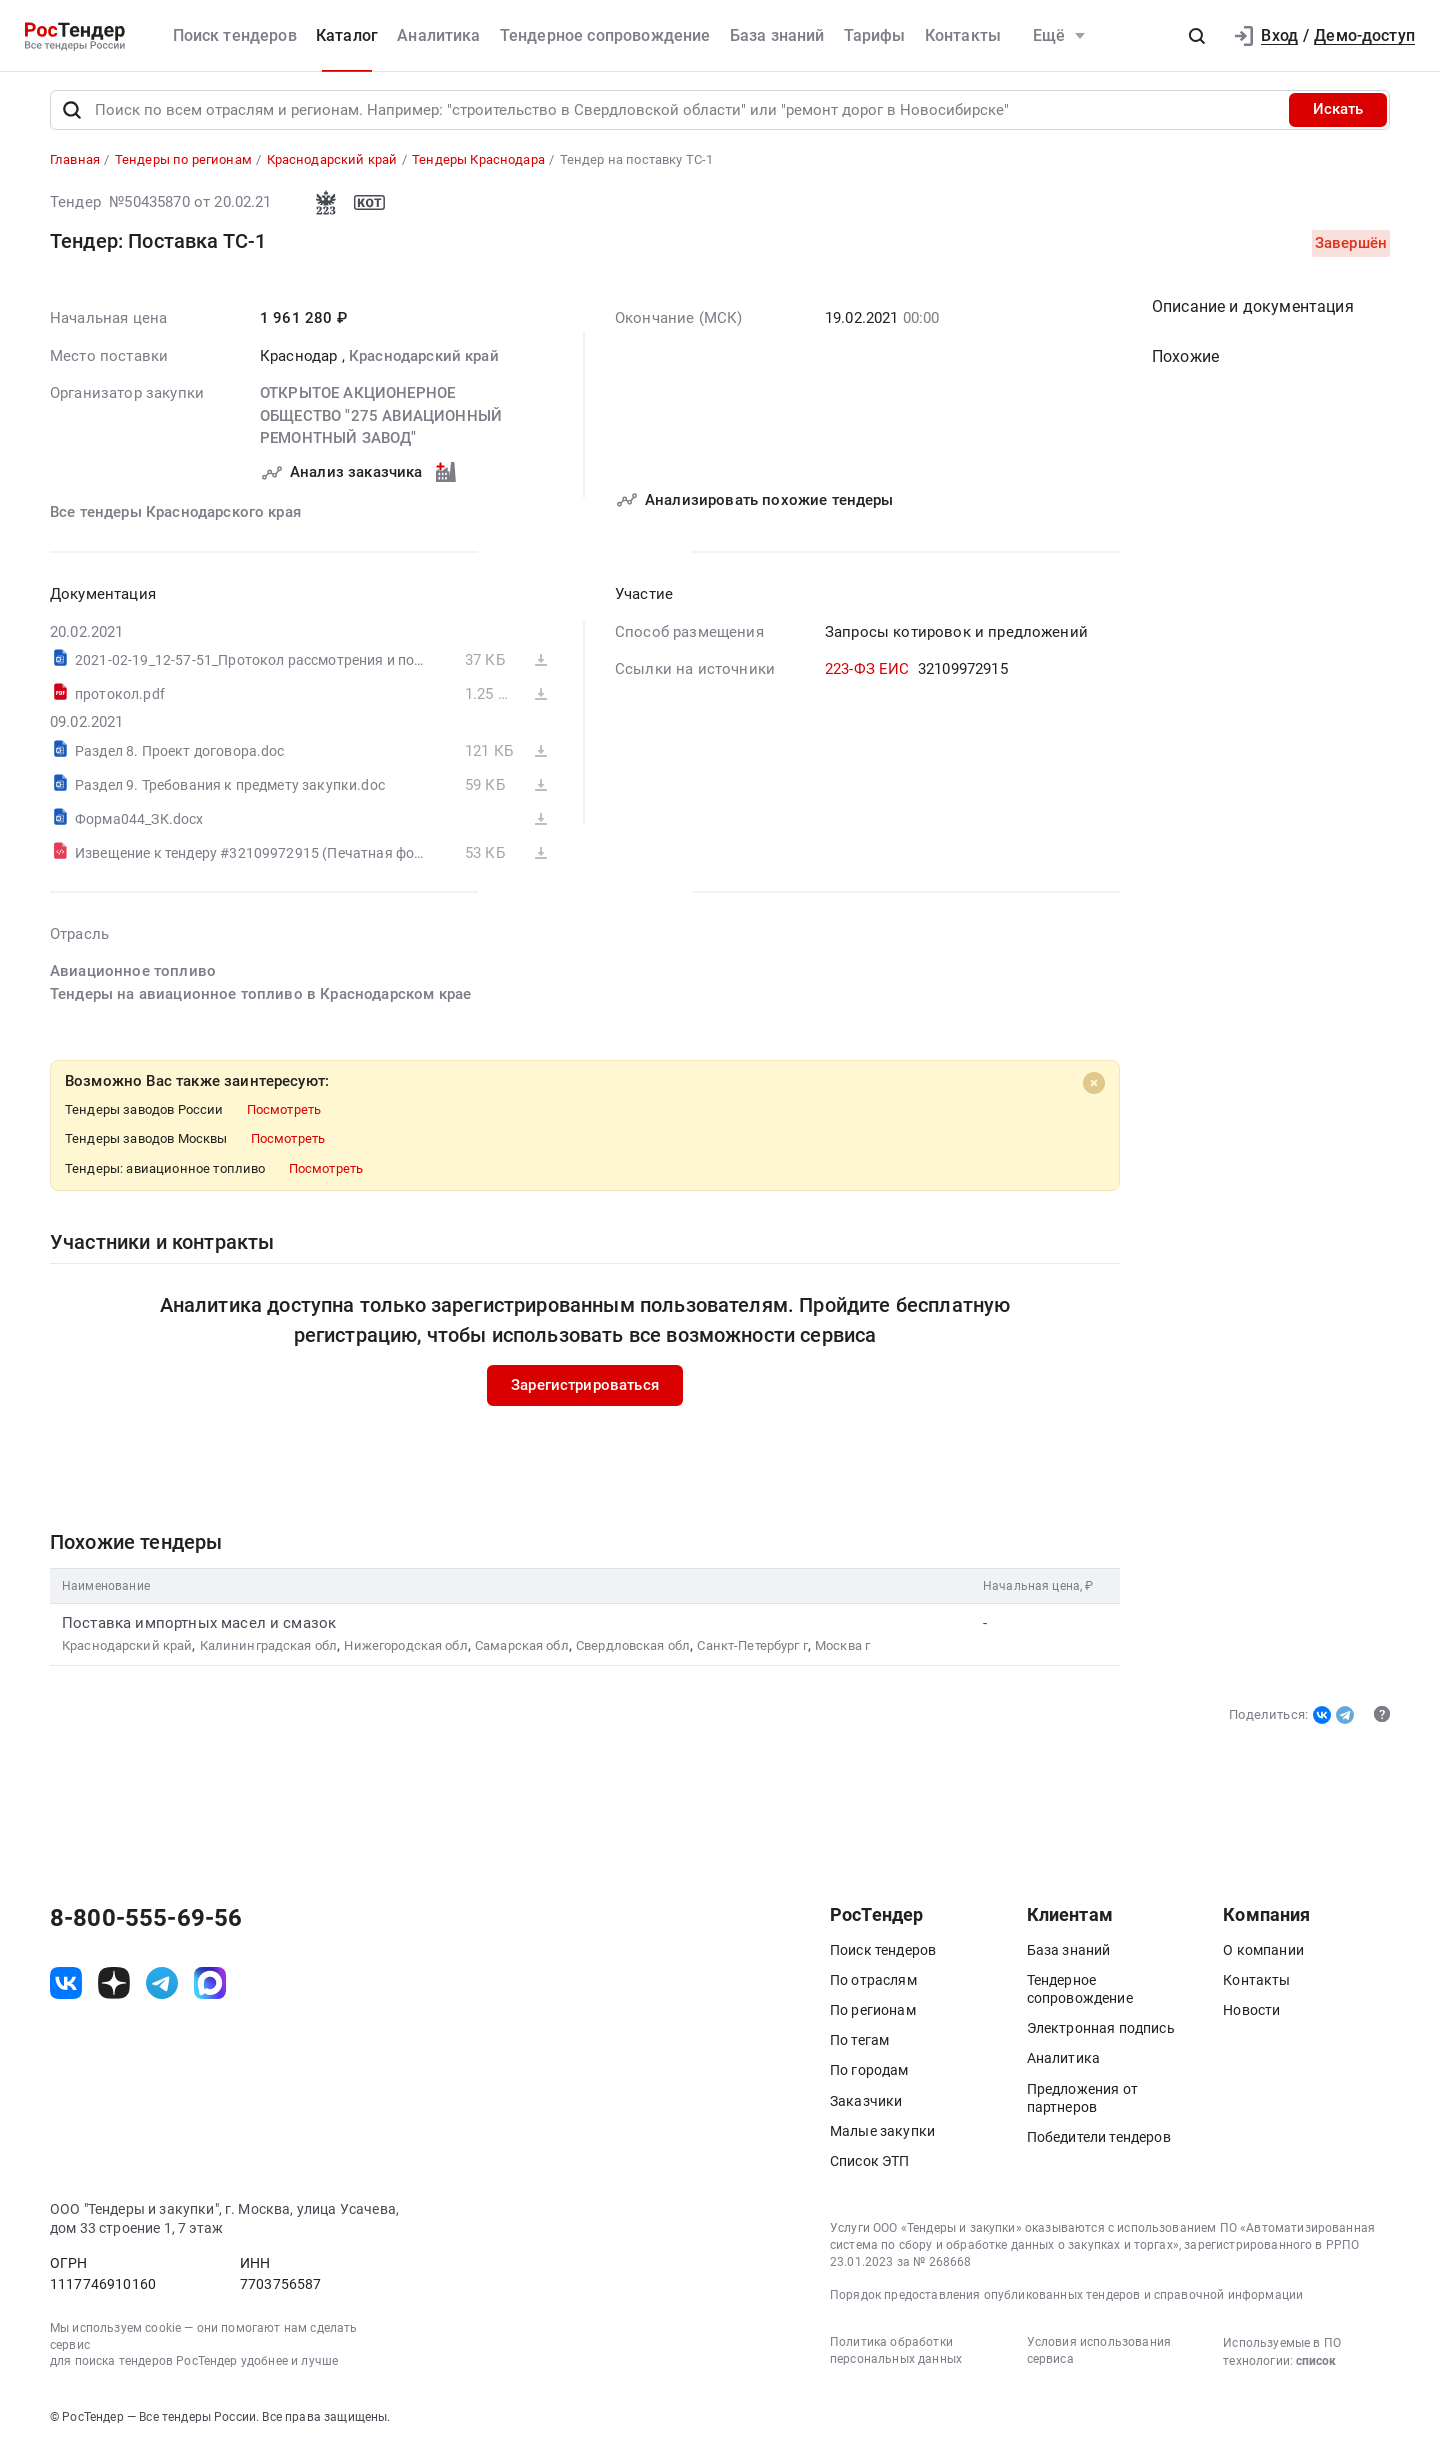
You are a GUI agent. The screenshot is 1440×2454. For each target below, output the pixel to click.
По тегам (859, 2045)
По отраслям (873, 1984)
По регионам (873, 2014)
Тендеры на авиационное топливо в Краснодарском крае (260, 998)
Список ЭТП (870, 2165)
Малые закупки (882, 2135)
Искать (1338, 114)
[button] (1197, 36)
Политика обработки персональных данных (896, 2355)
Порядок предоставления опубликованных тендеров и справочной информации (1066, 2300)
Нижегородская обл (405, 1649)
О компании (1263, 1954)
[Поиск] (72, 114)
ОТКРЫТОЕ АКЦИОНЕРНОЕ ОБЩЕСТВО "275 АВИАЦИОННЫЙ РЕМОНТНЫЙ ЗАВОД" (381, 419)
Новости (1251, 2014)
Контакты (963, 35)
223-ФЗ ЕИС (867, 673)
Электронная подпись (1101, 2033)
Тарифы (875, 35)
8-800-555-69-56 (146, 1922)
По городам (869, 2075)
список (1316, 2366)
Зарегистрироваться (585, 1389)
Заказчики (866, 2105)
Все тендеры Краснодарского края (175, 516)
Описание (1253, 310)
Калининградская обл (268, 1649)
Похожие (1185, 360)
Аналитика (438, 35)
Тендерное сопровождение (605, 35)
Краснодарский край (424, 360)
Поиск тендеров (235, 35)
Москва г (842, 1649)
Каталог (347, 35)
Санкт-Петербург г (752, 1649)
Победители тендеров (1099, 2141)
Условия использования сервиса (1099, 2355)
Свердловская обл (633, 1649)
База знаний (777, 35)
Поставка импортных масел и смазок (199, 1627)
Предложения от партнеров (1082, 2102)
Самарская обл (522, 1649)
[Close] (1094, 1087)
